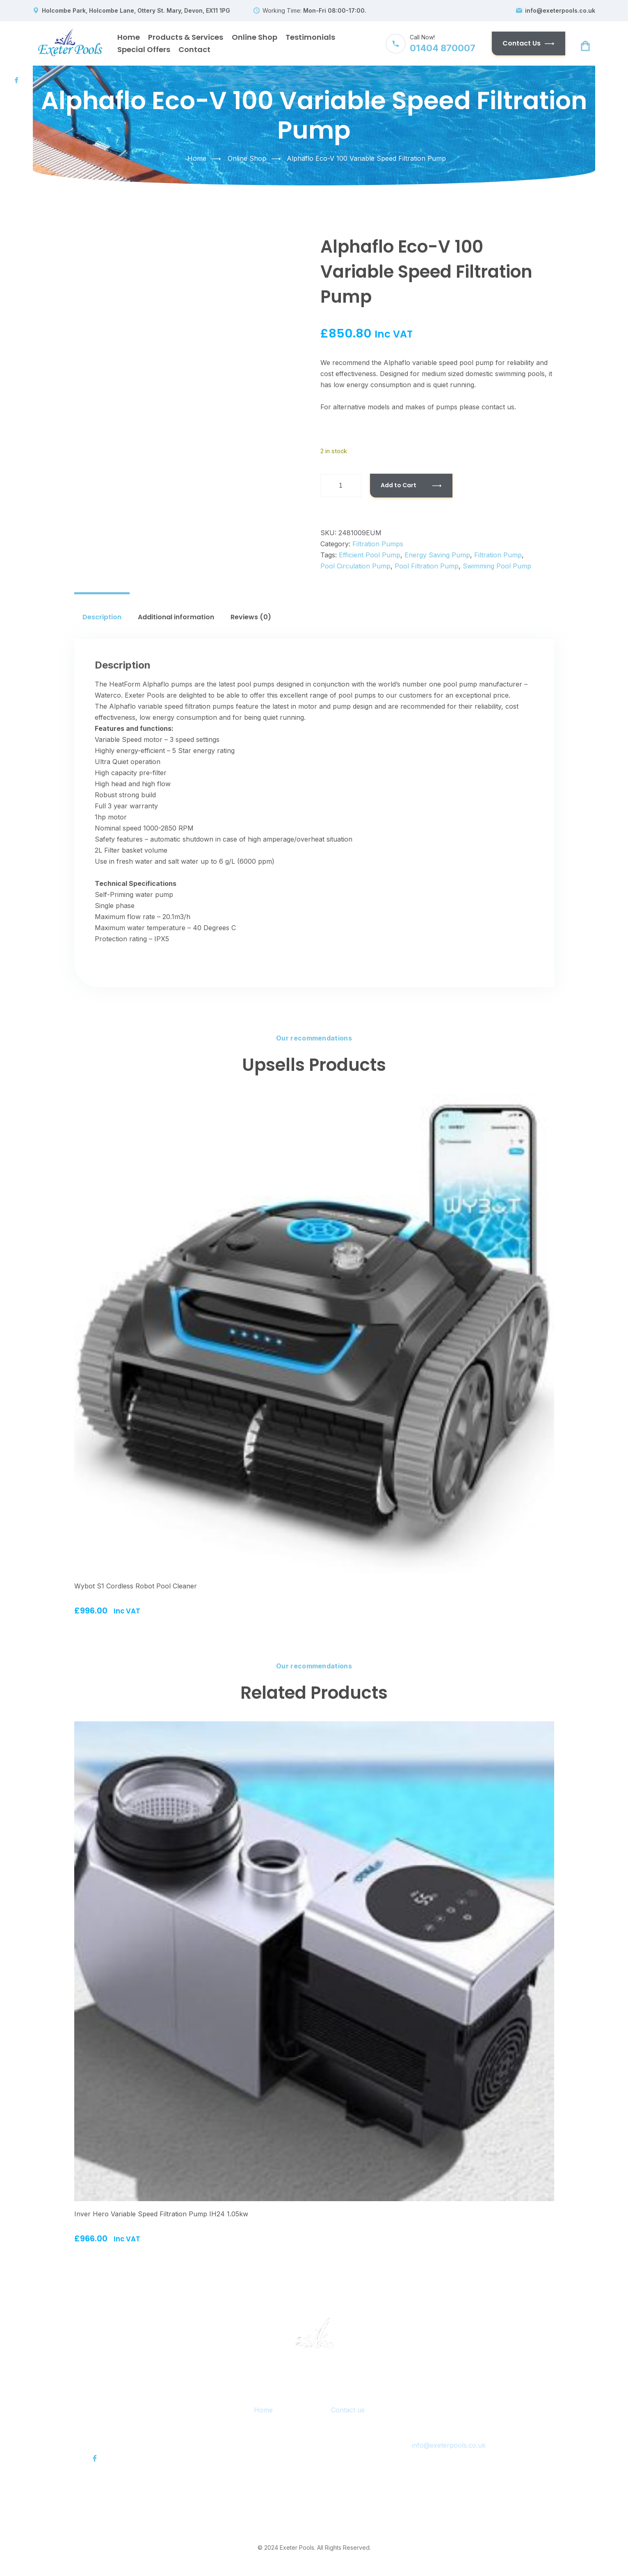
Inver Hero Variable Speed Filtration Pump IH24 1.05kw (161, 2214)
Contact (194, 49)
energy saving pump (437, 555)
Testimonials (310, 37)
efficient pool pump (369, 555)
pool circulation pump (355, 566)
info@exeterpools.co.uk (560, 11)
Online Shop (254, 37)
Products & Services (185, 37)
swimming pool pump (497, 566)
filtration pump (498, 555)
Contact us (348, 2410)
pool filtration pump (427, 566)
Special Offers (143, 49)
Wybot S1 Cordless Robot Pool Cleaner (135, 1586)
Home (128, 37)
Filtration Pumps (377, 544)
